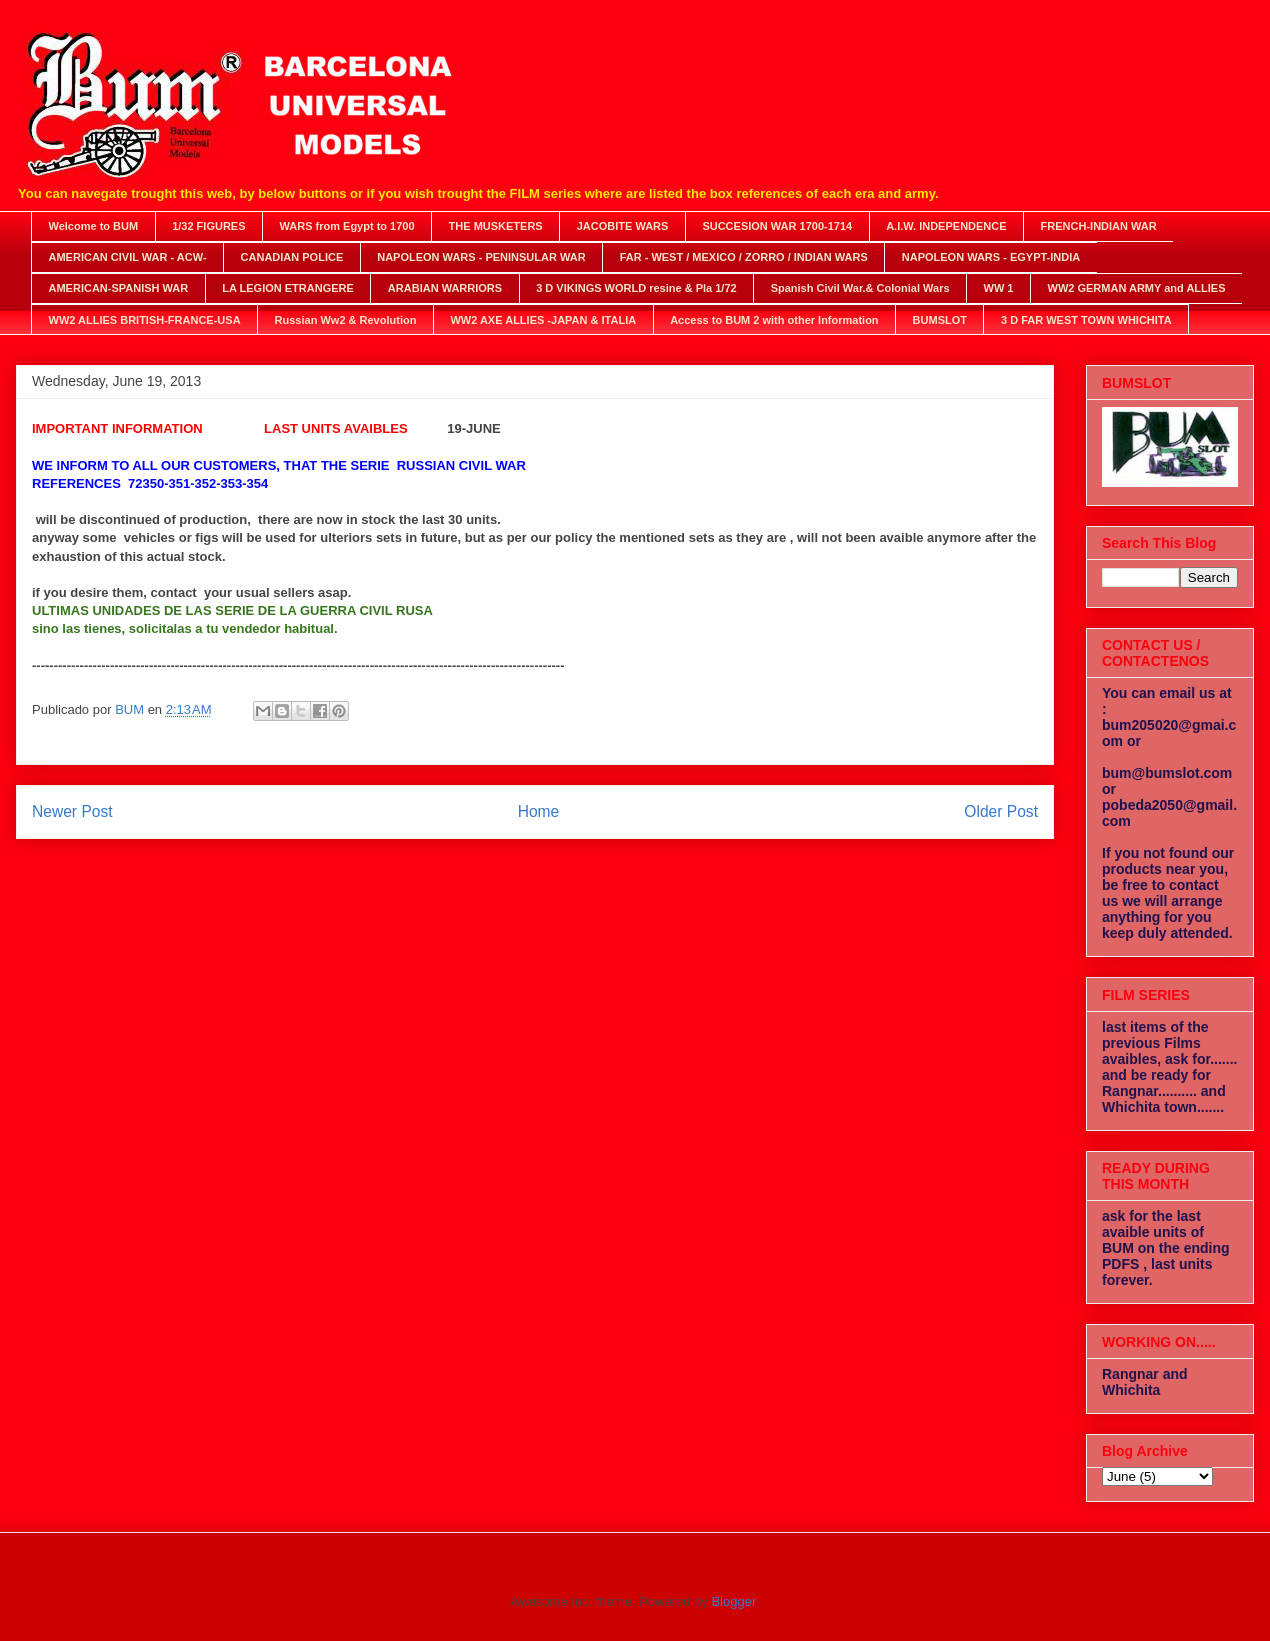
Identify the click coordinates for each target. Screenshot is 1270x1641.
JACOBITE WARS (623, 226)
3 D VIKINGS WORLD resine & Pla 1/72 (636, 288)
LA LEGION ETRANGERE (288, 288)
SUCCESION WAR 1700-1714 (777, 226)
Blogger (733, 1601)
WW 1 (999, 288)
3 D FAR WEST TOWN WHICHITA (1086, 320)
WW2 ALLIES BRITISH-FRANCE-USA (145, 320)
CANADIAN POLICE (292, 257)
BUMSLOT (940, 320)
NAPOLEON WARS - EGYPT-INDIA (991, 257)
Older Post (1001, 811)
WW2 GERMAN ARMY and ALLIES (1137, 288)
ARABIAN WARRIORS (445, 288)
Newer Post (72, 811)
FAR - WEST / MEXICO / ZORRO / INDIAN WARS (744, 257)
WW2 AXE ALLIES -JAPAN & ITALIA (543, 320)
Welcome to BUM (94, 226)
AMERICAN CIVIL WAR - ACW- (128, 257)
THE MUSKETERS (496, 226)
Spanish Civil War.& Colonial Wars (860, 288)
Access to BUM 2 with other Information (774, 320)
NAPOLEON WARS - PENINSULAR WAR (481, 257)
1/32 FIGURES (208, 226)
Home (539, 811)
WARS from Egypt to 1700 (347, 226)
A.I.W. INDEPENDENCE (946, 226)
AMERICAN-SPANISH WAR (119, 288)
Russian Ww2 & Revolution (346, 320)
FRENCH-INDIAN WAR (1099, 226)
